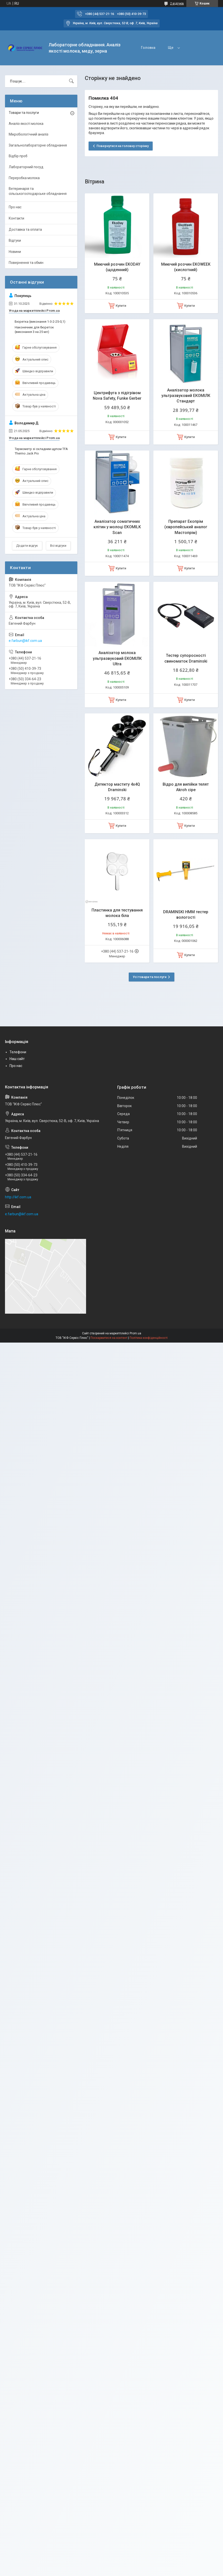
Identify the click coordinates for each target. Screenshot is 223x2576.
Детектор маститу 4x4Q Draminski (117, 787)
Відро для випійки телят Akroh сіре (186, 787)
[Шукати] (71, 81)
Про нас (15, 207)
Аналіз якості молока (26, 124)
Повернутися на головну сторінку (123, 146)
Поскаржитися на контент (109, 1338)
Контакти (16, 218)
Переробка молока (24, 178)
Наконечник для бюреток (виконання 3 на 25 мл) (34, 329)
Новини (15, 252)
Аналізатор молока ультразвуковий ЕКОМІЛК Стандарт (185, 396)
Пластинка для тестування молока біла (117, 913)
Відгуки (15, 240)
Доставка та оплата (25, 229)
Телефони (17, 1052)
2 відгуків (177, 3)
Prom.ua (135, 1333)
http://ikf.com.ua (18, 1197)
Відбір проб (18, 156)
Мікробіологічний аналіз (28, 134)
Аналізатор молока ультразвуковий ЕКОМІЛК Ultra (117, 658)
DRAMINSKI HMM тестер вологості (185, 914)
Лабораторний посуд (26, 167)
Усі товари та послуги (149, 977)
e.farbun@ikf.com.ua (25, 641)
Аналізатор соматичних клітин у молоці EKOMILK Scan (117, 527)
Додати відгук (27, 545)
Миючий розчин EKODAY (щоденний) (117, 267)
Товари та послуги (24, 113)
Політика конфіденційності (148, 1338)
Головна (148, 48)
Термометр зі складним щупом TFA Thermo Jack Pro (41, 451)
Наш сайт (17, 1059)
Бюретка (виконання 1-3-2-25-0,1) (40, 321)
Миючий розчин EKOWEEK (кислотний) (186, 267)
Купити (121, 305)
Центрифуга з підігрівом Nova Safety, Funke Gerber (117, 395)
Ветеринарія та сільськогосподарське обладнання (38, 191)
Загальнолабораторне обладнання (38, 145)
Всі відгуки (58, 545)
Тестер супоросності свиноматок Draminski (185, 658)
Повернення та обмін (26, 263)
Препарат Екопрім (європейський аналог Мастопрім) (185, 527)
